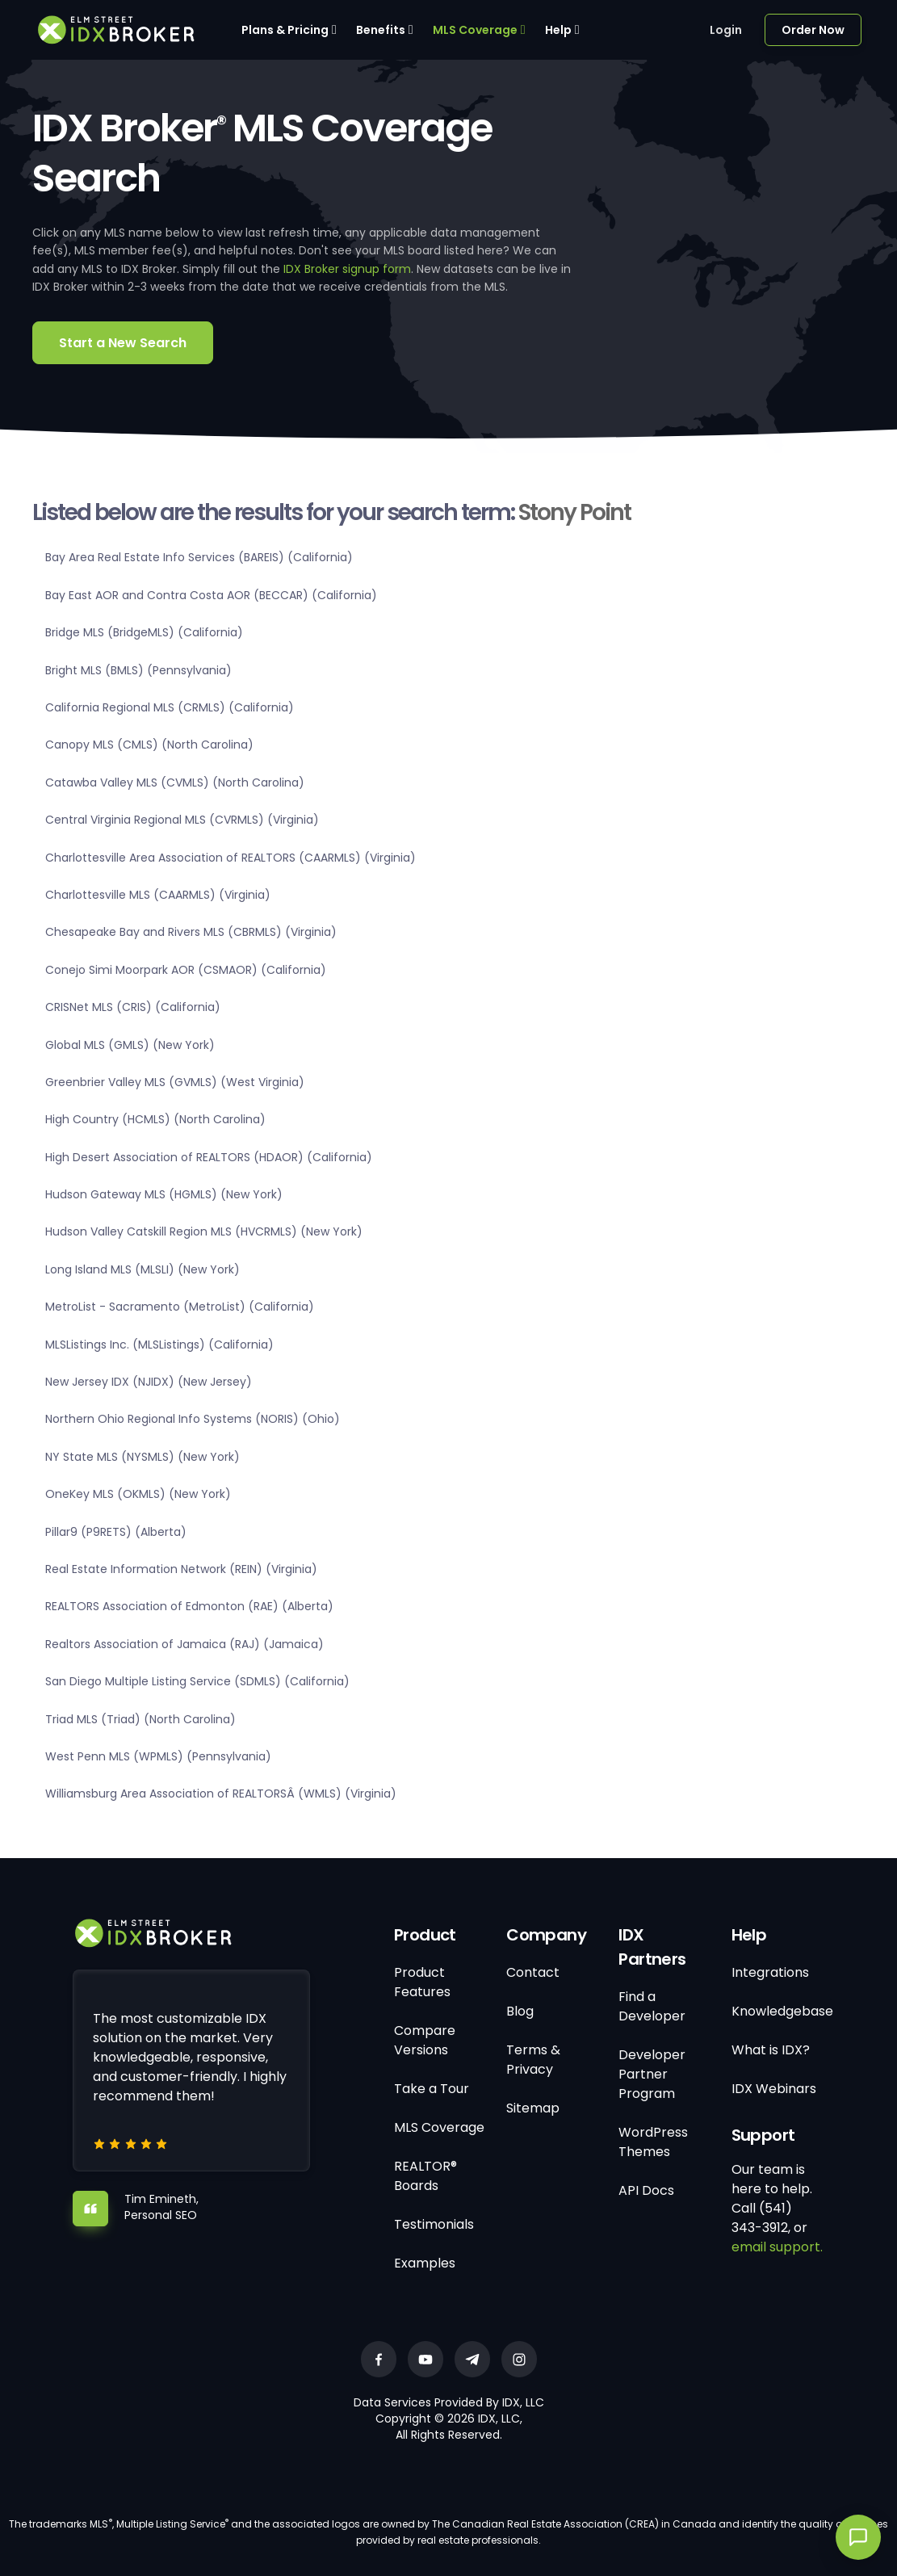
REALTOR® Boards (425, 2176)
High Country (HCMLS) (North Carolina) (155, 1119)
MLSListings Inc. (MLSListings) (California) (159, 1344)
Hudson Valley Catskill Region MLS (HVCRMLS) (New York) (204, 1231)
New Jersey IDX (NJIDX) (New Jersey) (148, 1382)
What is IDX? (770, 2050)
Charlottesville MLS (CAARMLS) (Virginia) (157, 895)
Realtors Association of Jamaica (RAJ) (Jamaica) (184, 1644)
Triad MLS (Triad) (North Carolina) (140, 1719)
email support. (777, 2247)
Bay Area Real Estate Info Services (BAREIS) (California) (199, 557)
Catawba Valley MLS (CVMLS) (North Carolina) (174, 782)
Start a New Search (123, 343)
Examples (424, 2263)
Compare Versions (424, 2040)
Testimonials (434, 2224)
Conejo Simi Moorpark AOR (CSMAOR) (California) (185, 970)
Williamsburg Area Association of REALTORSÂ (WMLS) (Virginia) (220, 1793)
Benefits (380, 30)
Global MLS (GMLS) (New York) (130, 1045)
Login (726, 30)
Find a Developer (651, 2006)
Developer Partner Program (651, 2074)
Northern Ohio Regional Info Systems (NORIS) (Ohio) (192, 1419)
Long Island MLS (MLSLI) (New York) (142, 1269)
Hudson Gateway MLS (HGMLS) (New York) (164, 1194)
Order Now (813, 30)
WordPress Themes (653, 2142)
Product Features (422, 1982)
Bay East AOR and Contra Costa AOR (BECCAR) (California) (211, 595)
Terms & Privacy (533, 2060)
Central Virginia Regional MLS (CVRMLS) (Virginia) (182, 820)
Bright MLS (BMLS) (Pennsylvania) (138, 670)
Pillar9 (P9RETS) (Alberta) (116, 1532)
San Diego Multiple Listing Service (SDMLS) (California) (197, 1681)
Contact (533, 1972)
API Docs (646, 2190)
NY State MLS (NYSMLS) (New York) (142, 1457)
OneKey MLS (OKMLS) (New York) (138, 1494)
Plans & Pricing (285, 30)
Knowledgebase (782, 2011)
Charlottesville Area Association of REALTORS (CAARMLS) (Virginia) (230, 858)
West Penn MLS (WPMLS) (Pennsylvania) (158, 1756)
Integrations (770, 1972)
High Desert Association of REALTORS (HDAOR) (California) (208, 1157)
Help (558, 30)
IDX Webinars (773, 2088)
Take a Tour (431, 2088)
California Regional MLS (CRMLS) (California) (169, 707)
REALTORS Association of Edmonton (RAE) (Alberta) (189, 1606)
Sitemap (533, 2108)
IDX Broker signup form (347, 269)
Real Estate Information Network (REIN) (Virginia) (181, 1569)
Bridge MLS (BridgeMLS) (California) (144, 632)
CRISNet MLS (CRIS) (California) (132, 1007)
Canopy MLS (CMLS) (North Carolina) (149, 744)
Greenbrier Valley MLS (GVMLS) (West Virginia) (174, 1082)
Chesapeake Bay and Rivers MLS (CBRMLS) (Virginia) (191, 932)
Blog (520, 2011)
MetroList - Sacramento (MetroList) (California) (179, 1306)
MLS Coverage (475, 30)
